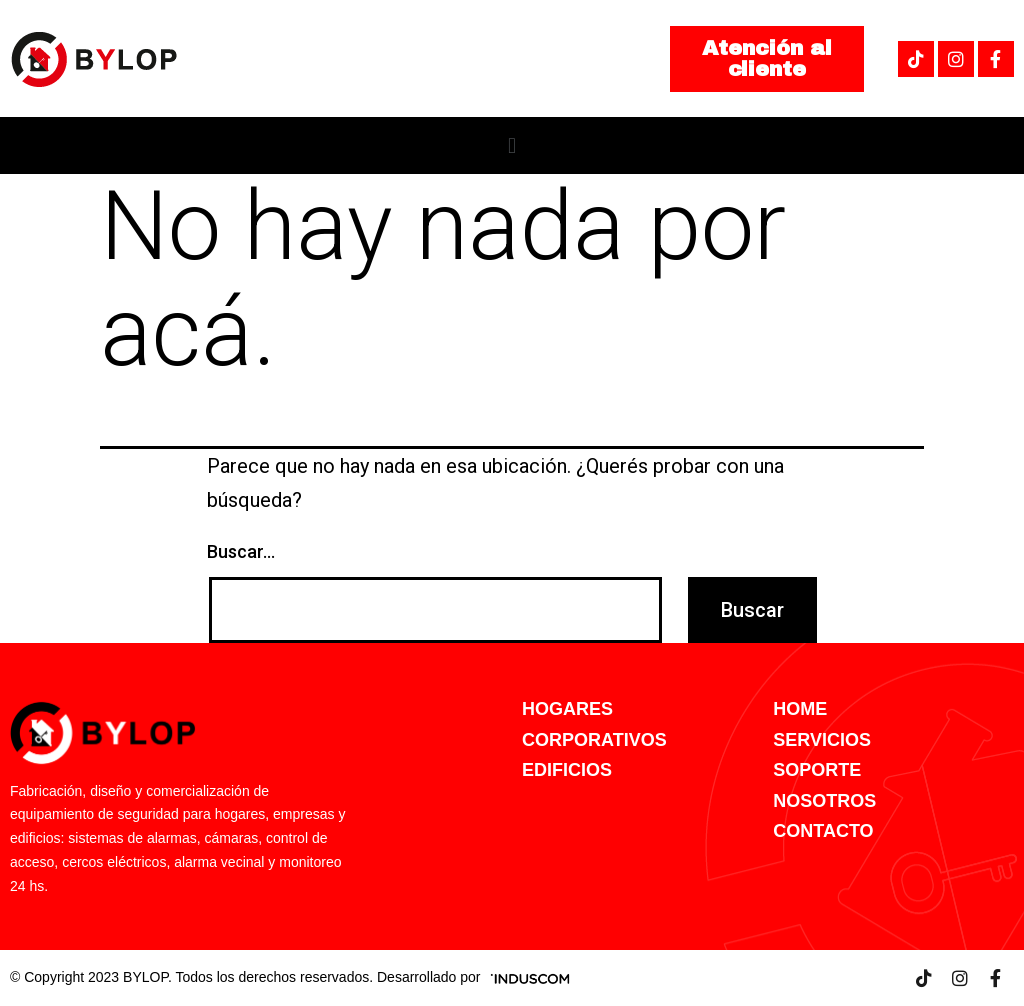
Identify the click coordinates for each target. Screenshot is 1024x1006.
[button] (766, 59)
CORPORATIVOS (594, 740)
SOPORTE (817, 770)
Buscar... (241, 551)
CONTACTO (823, 831)
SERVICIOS (822, 740)
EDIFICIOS (567, 770)
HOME (800, 709)
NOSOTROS (824, 801)
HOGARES (567, 709)
